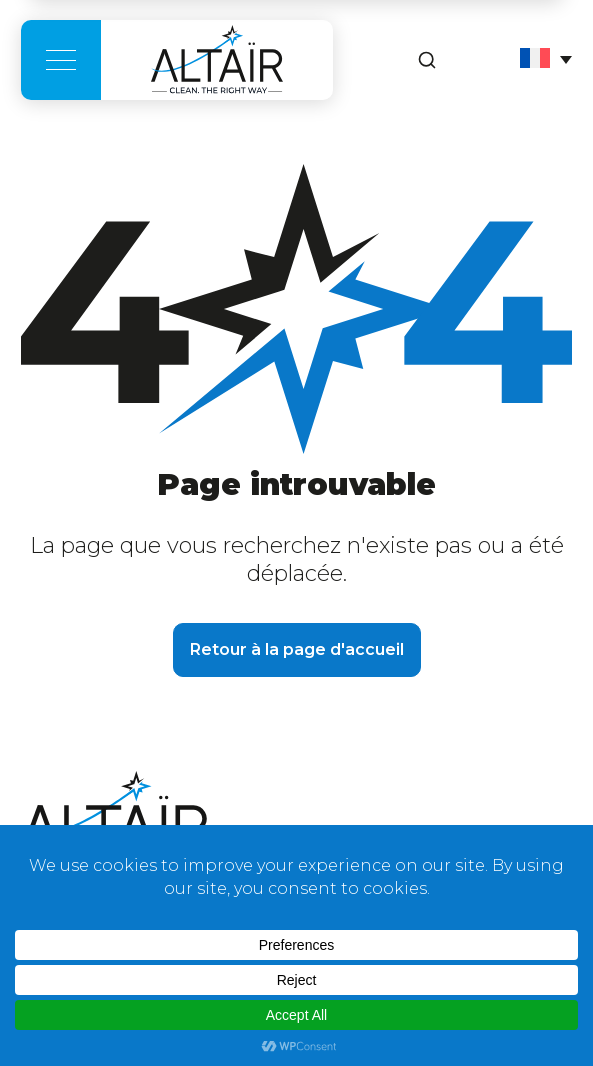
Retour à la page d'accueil (297, 649)
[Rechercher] (427, 60)
